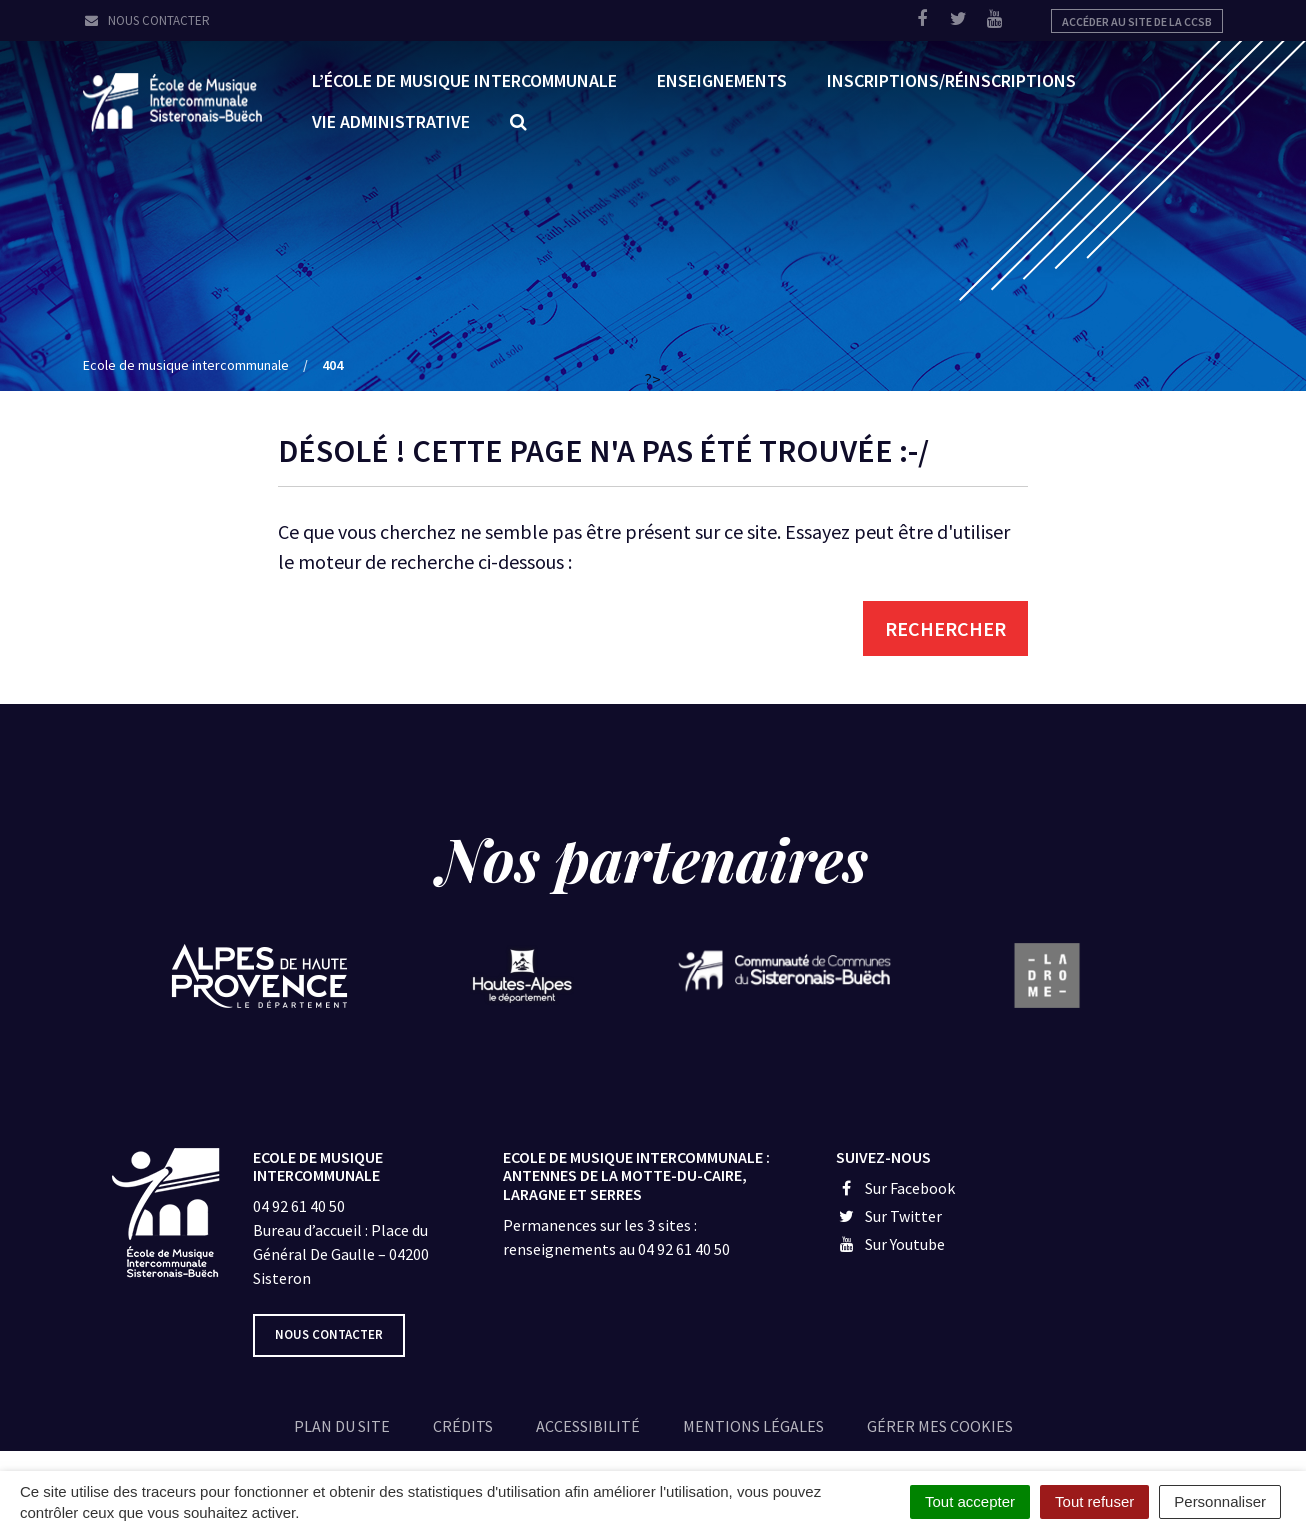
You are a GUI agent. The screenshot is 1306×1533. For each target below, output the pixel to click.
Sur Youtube (890, 1244)
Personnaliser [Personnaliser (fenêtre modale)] (1220, 1501)
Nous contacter (146, 20)
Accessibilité (588, 1426)
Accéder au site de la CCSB (1137, 21)
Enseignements (722, 80)
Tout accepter (970, 1501)
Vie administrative (391, 121)
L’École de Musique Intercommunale (464, 80)
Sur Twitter (889, 1216)
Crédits (463, 1426)
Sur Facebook (895, 1188)
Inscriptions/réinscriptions (951, 80)
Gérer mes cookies (940, 1426)
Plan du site (342, 1426)
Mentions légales (753, 1426)
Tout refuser (1094, 1501)
